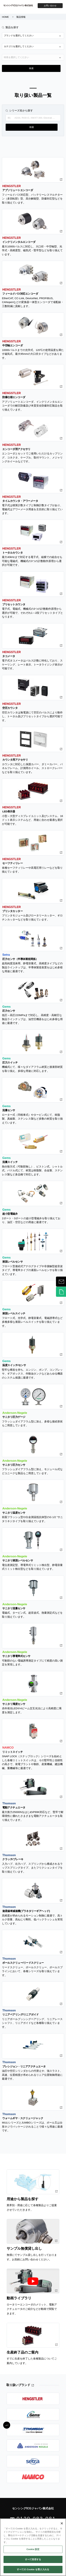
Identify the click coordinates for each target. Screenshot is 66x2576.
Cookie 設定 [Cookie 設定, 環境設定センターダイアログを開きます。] (32, 2549)
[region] (33, 2547)
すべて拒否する (33, 2559)
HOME (5, 17)
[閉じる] (62, 2523)
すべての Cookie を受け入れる (33, 2569)
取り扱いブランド (18, 2385)
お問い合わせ (50, 5)
